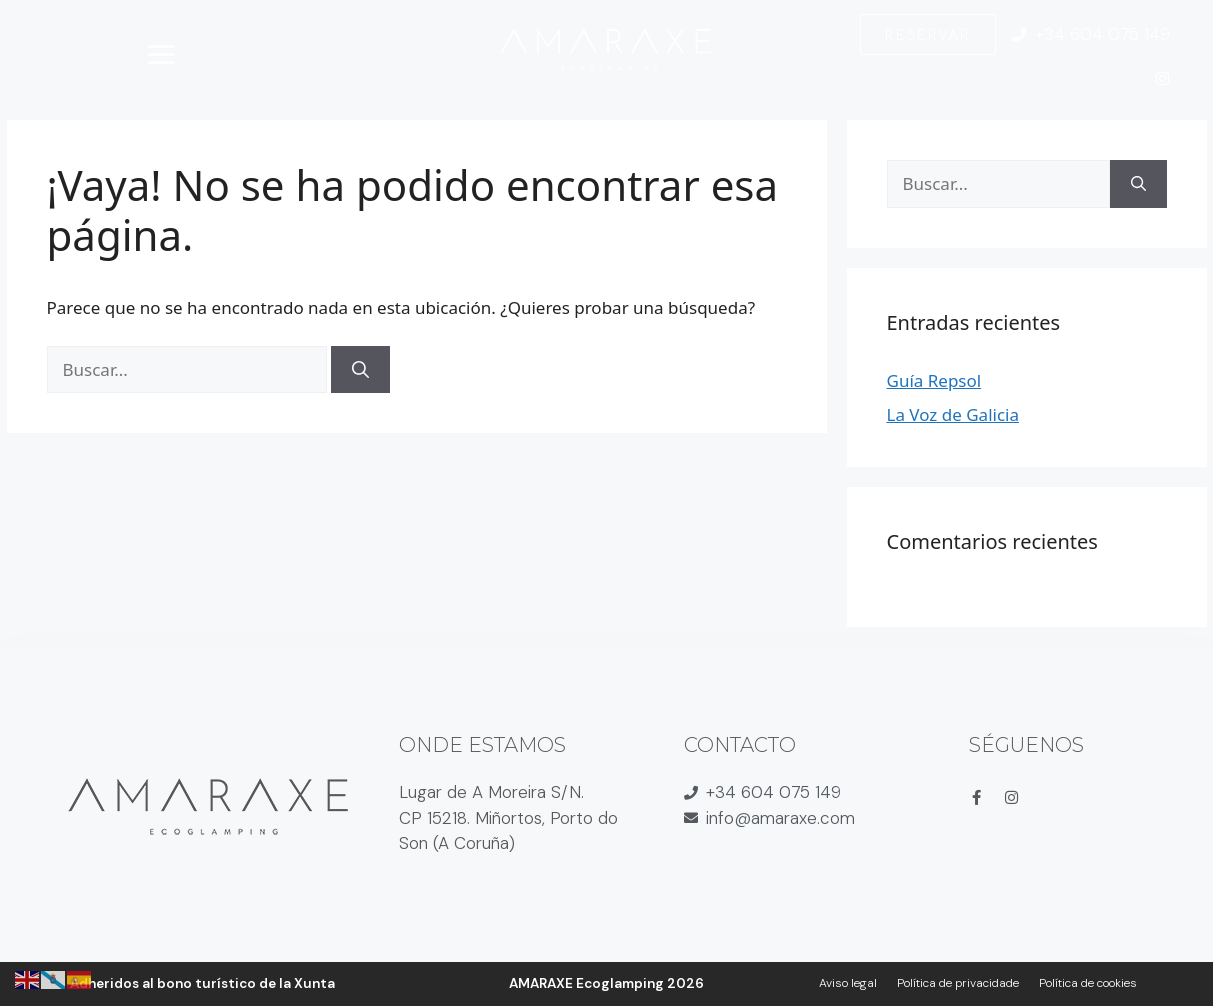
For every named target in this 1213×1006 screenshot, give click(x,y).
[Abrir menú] (161, 54)
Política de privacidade (958, 983)
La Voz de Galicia (953, 414)
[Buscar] (360, 370)
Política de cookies (1088, 983)
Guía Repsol (934, 380)
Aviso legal (848, 983)
